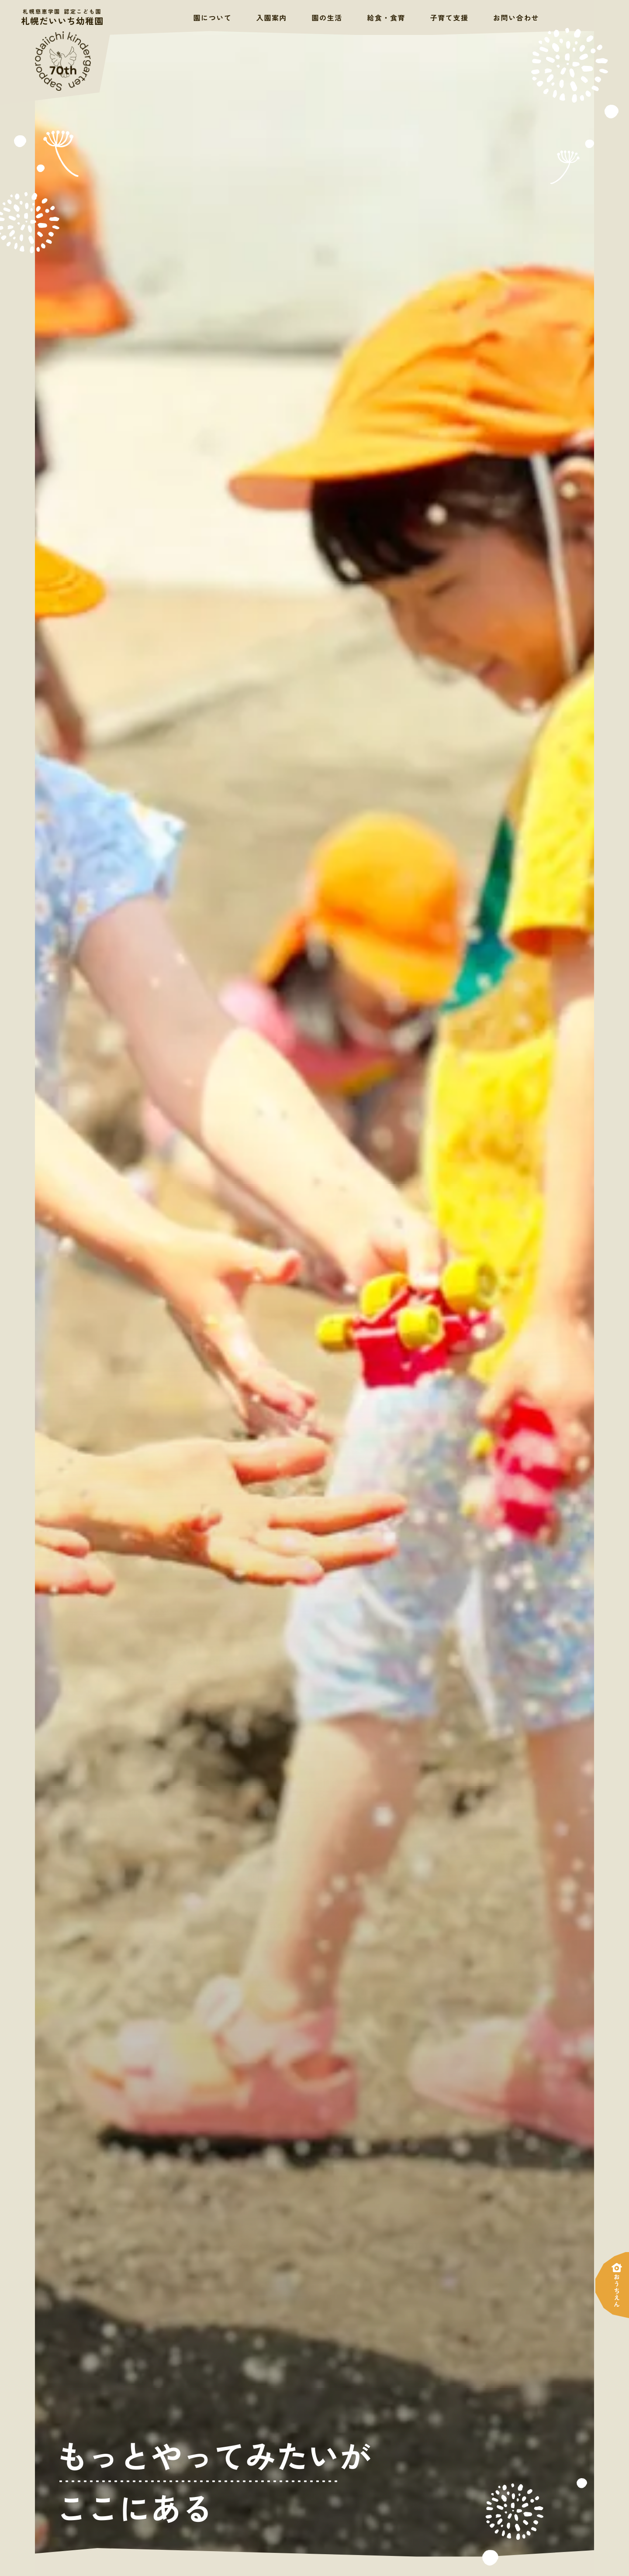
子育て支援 (449, 17)
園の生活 (327, 17)
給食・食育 (386, 17)
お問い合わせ (516, 17)
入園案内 (271, 17)
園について (213, 17)
